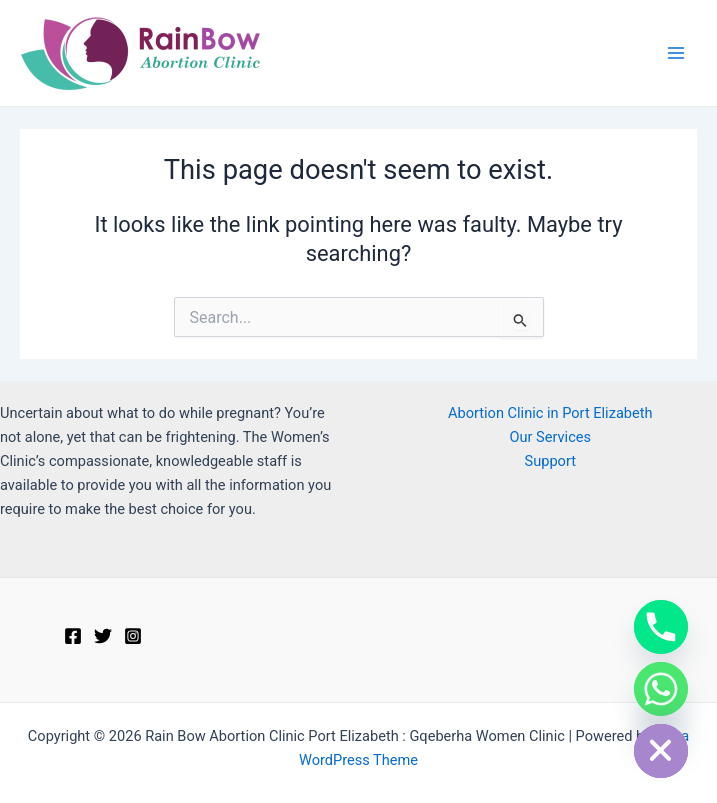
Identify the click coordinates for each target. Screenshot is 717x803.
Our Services (550, 437)
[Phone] (661, 627)
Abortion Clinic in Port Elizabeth (550, 413)
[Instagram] (133, 636)
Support (550, 461)
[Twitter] (103, 636)
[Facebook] (73, 636)
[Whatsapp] (661, 689)
